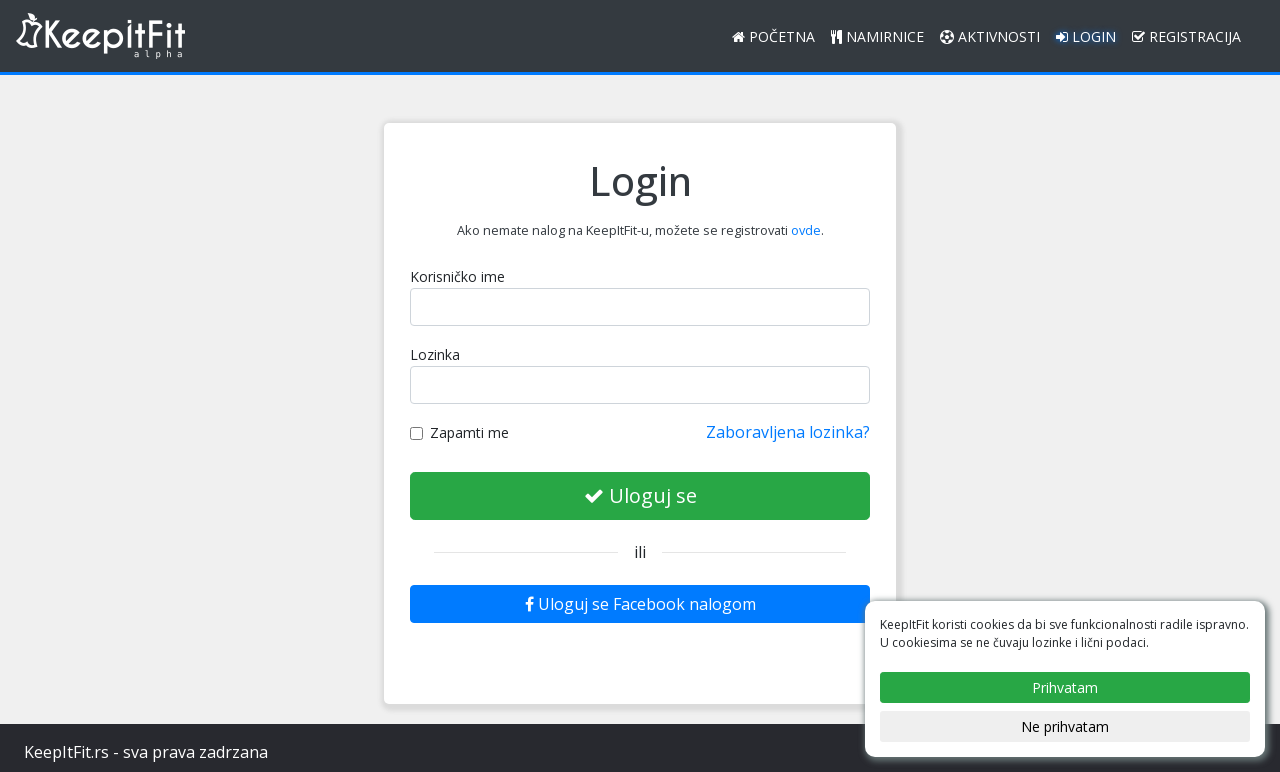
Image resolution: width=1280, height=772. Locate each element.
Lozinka (435, 354)
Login (1086, 36)
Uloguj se (640, 495)
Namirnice (877, 36)
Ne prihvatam (1065, 726)
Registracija (1186, 36)
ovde (806, 230)
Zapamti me (459, 432)
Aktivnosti (990, 36)
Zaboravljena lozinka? (788, 432)
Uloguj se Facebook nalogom (640, 604)
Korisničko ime (457, 276)
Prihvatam (1065, 687)
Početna (773, 36)
